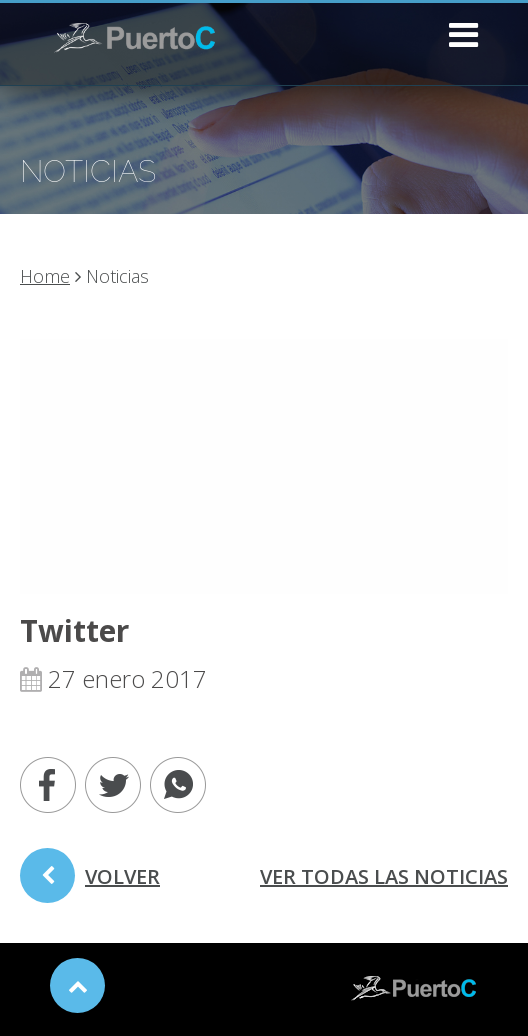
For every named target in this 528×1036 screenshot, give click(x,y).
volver (90, 883)
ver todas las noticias (384, 876)
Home (45, 276)
